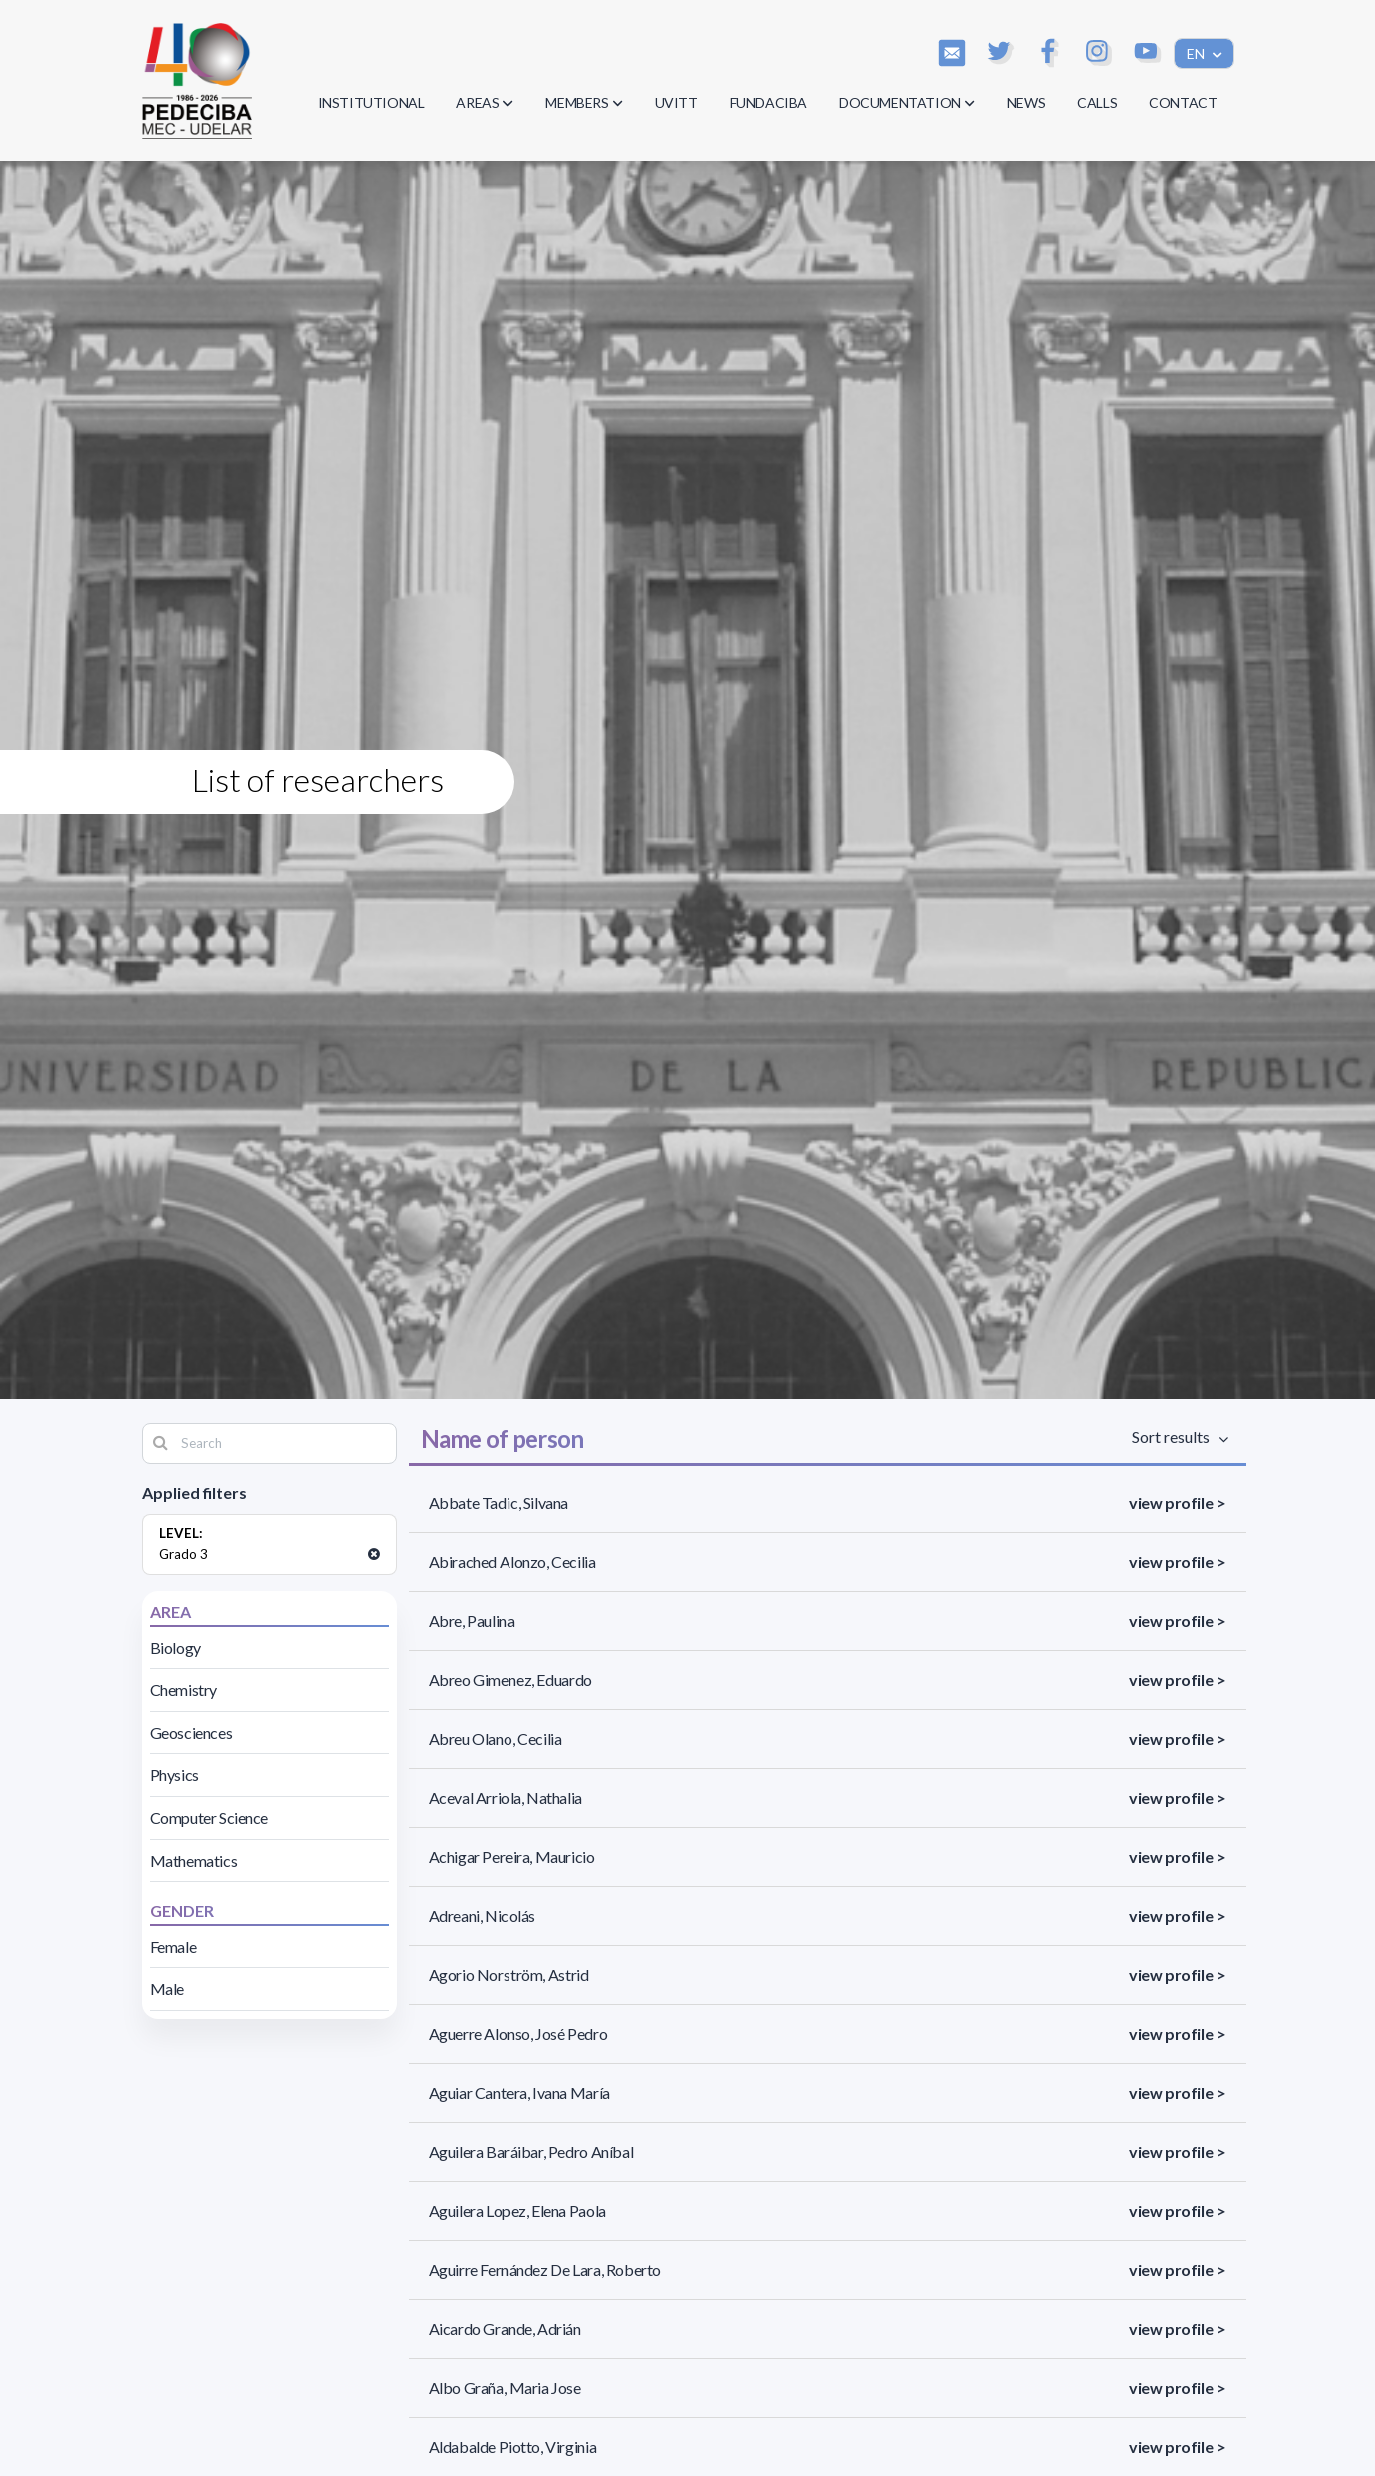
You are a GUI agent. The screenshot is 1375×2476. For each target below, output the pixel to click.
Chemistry (183, 1689)
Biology (175, 1647)
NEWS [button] (1026, 102)
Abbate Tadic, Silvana (499, 1502)
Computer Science (209, 1817)
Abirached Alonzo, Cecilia (512, 1561)
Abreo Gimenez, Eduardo (510, 1679)
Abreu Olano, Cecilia (495, 1738)
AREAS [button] (484, 102)
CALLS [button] (1097, 102)
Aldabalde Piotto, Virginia (513, 2446)
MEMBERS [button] (583, 102)
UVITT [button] (676, 102)
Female (173, 1946)
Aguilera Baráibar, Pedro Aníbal (531, 2151)
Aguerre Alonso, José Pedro (518, 2033)
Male (167, 1988)
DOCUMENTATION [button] (907, 102)
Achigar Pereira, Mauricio (512, 1856)
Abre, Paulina (472, 1620)
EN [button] (1197, 53)
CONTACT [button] (1183, 102)
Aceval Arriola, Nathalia (505, 1797)
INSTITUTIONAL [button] (371, 102)
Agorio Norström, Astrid (509, 1974)
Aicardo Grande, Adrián (505, 2328)
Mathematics (194, 1860)
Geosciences (191, 1732)
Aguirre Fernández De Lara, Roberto (545, 2269)
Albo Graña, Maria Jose (505, 2387)
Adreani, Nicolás (482, 1915)
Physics (174, 1774)
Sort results (1174, 1436)
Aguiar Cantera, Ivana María (519, 2092)
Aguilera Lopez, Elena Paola (517, 2210)
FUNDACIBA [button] (768, 102)
